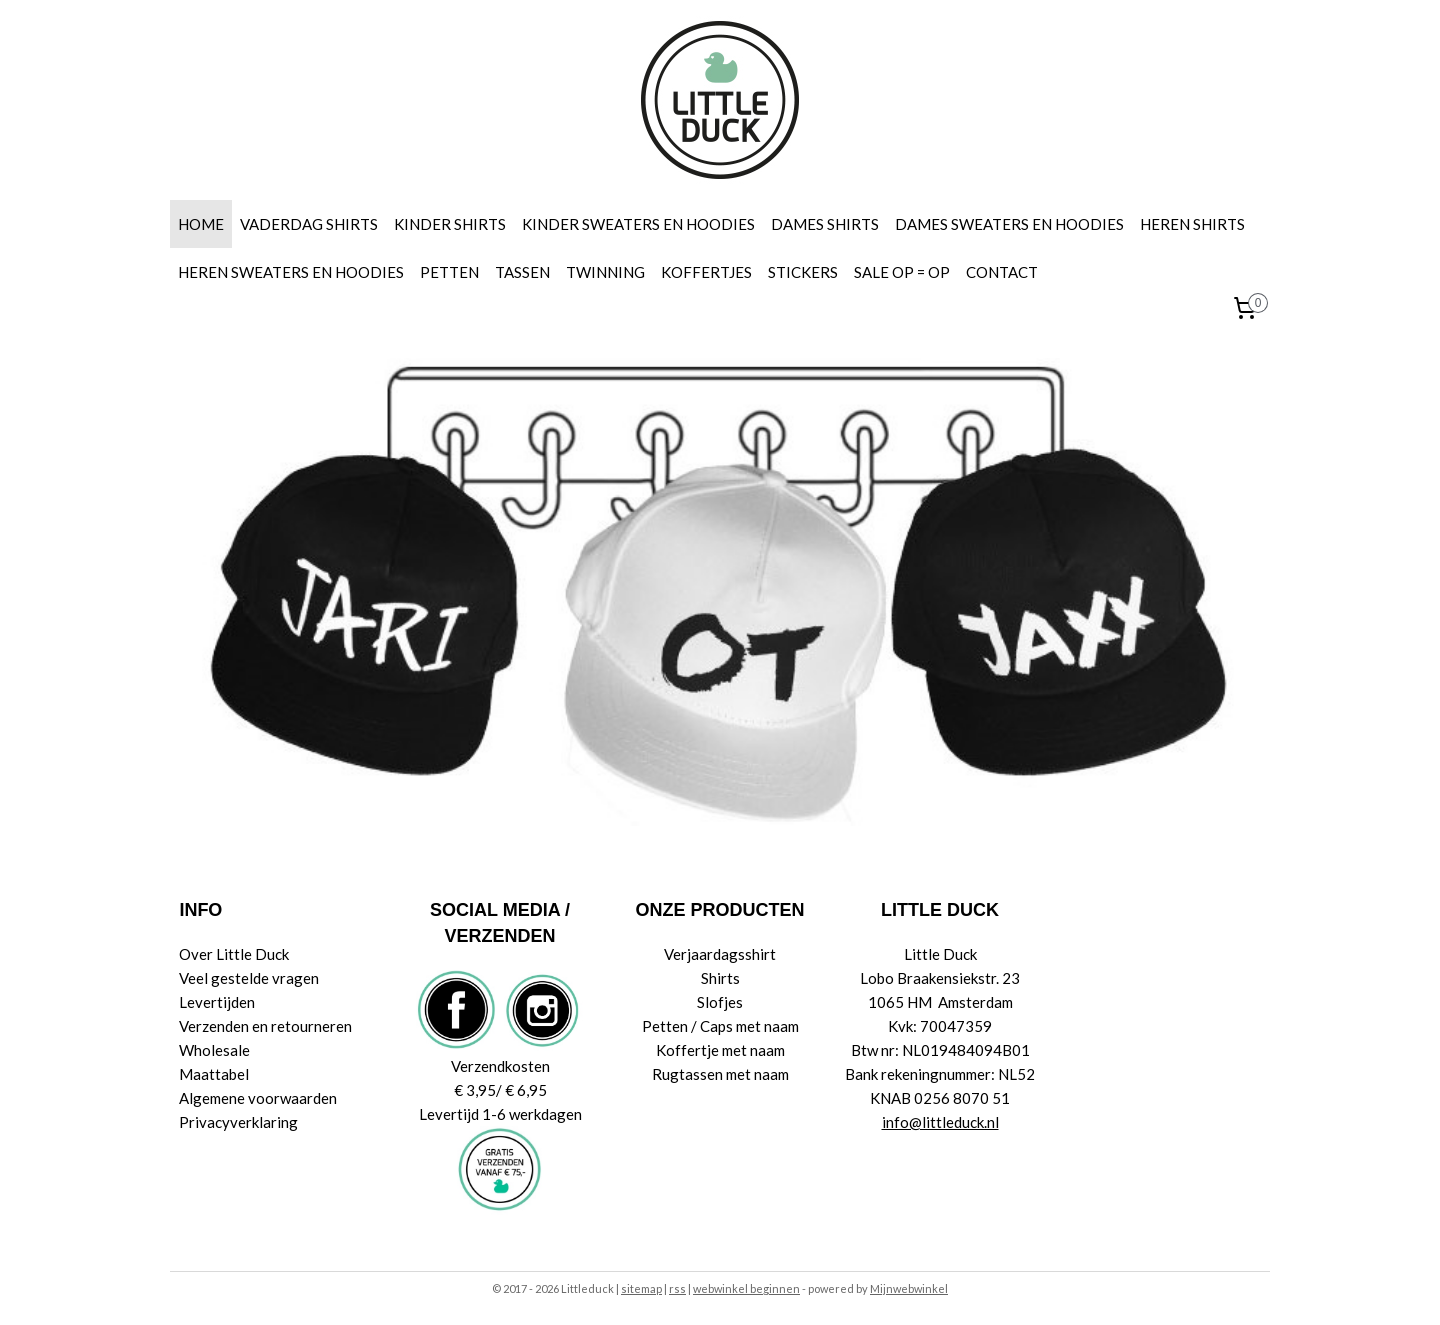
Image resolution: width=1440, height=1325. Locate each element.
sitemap (641, 1288)
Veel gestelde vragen (249, 978)
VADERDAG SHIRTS (309, 224)
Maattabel (214, 1074)
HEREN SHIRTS (1192, 224)
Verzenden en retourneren (265, 1026)
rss (677, 1288)
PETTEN (449, 272)
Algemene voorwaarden (258, 1098)
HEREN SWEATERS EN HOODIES (291, 272)
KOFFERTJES (706, 272)
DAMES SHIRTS (825, 224)
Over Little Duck (234, 954)
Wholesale (214, 1050)
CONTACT (1002, 272)
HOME (201, 224)
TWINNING (605, 272)
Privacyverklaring (238, 1122)
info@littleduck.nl (940, 1122)
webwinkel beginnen (746, 1288)
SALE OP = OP (902, 272)
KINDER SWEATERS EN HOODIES (638, 224)
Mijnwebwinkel (909, 1288)
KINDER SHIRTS (450, 224)
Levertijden (217, 1002)
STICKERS (803, 272)
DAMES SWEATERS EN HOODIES (1009, 224)
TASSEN (522, 272)
